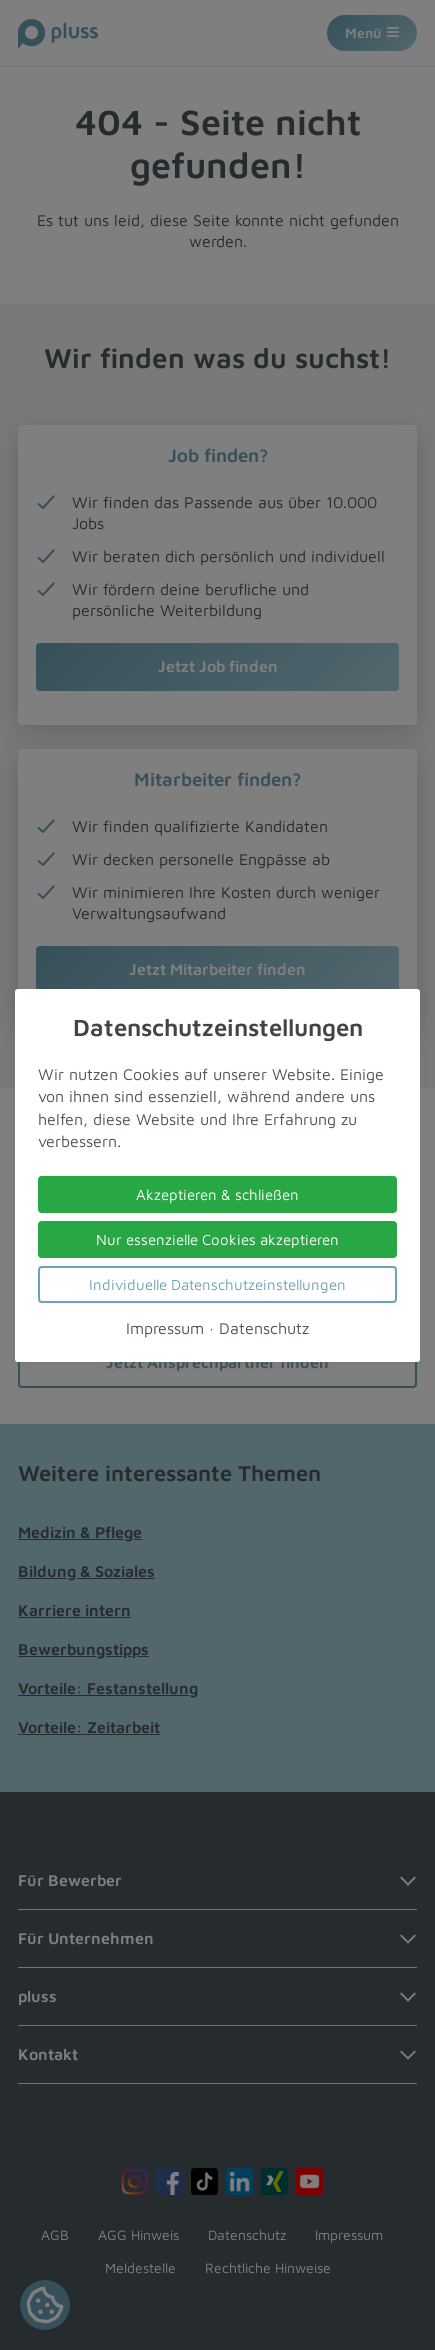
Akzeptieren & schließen (217, 1193)
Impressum (165, 1327)
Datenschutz (264, 1327)
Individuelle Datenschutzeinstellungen (217, 1283)
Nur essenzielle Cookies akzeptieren (217, 1238)
